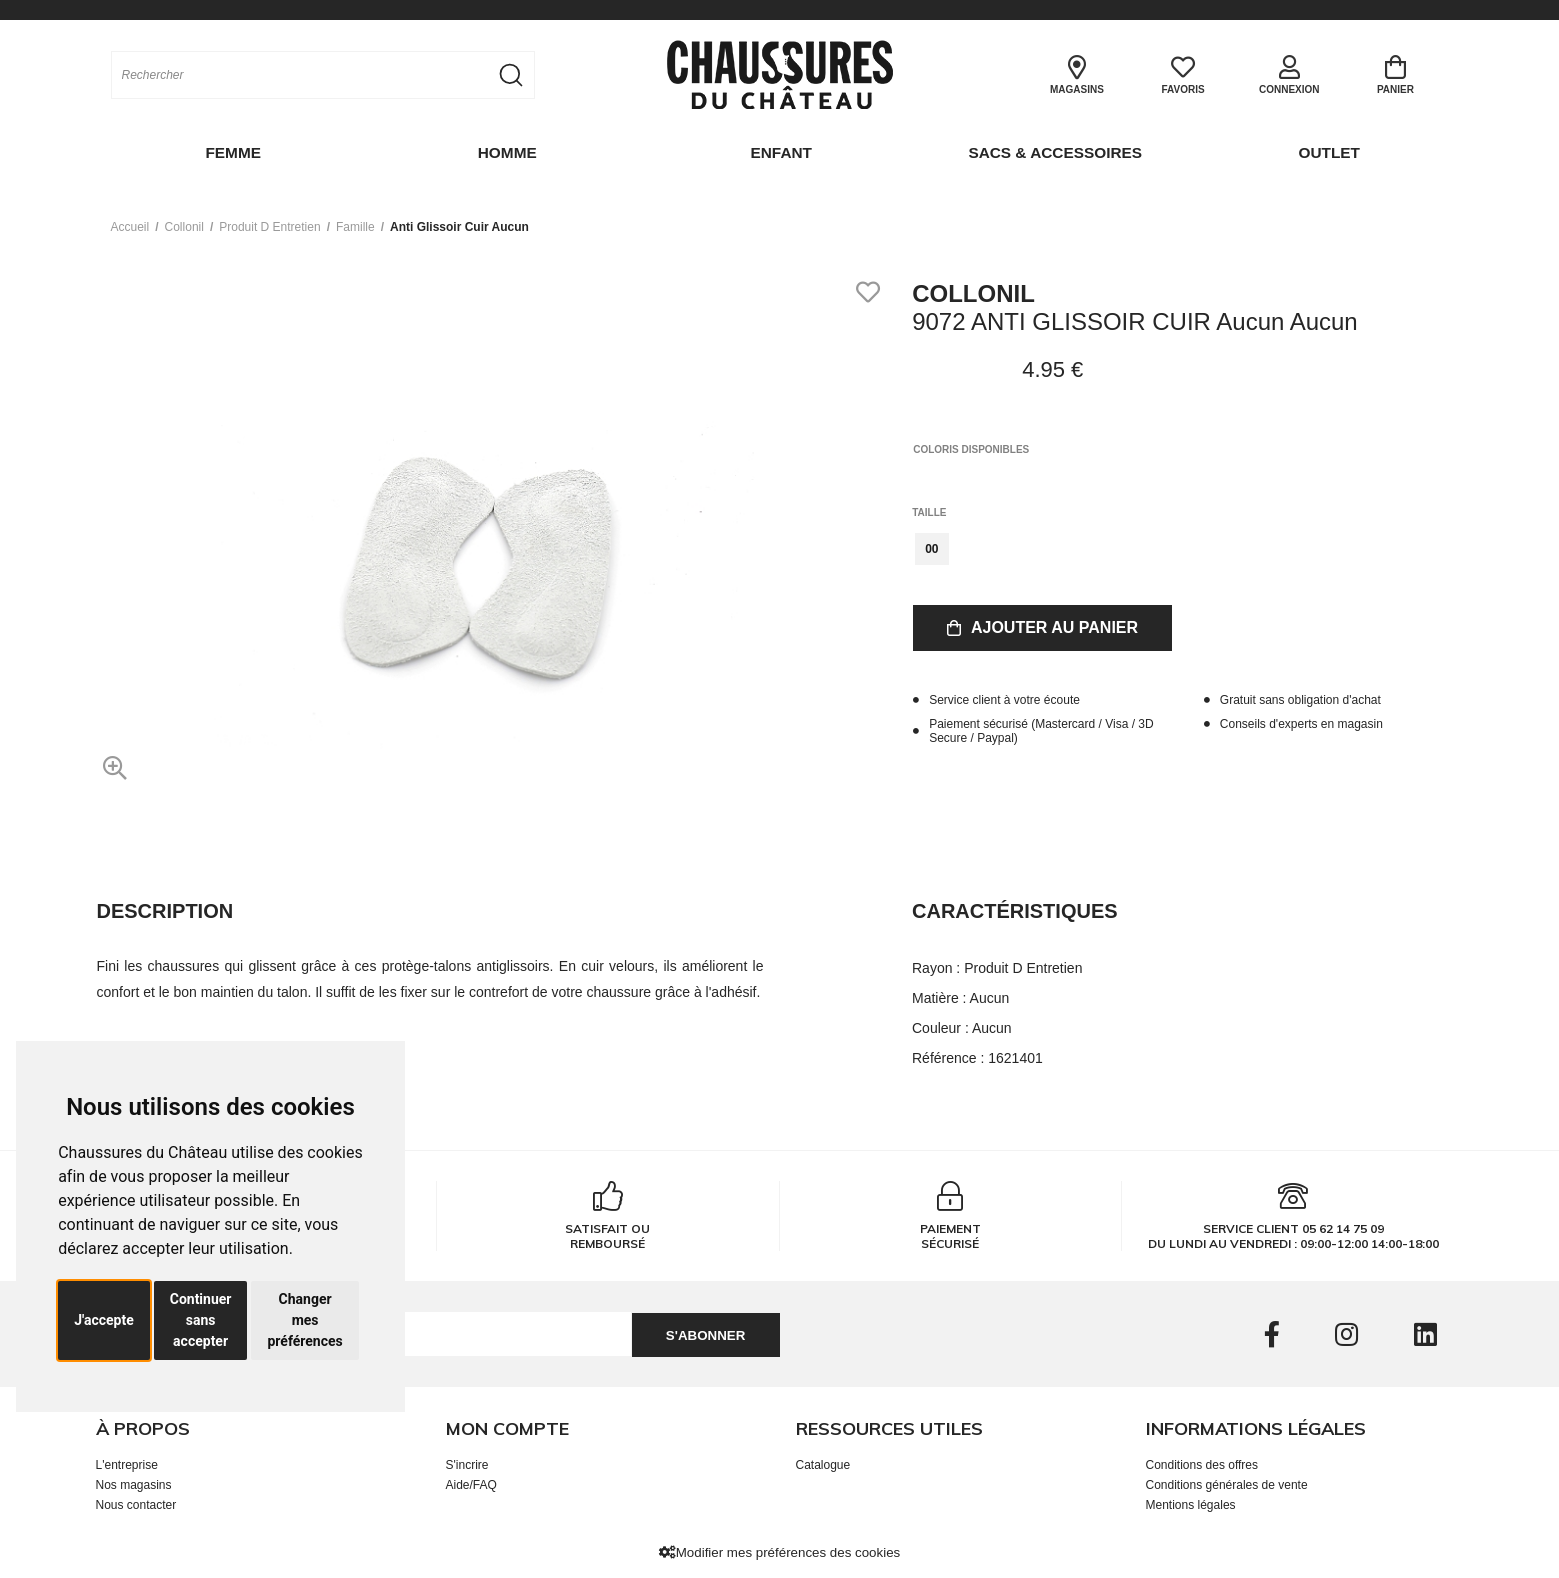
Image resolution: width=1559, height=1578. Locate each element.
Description (165, 909)
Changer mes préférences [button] (304, 1320)
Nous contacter (136, 1503)
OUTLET (1328, 152)
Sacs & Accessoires (1053, 152)
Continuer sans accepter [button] (201, 1320)
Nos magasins (134, 1483)
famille (355, 225)
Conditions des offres (1202, 1463)
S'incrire (467, 1463)
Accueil (130, 225)
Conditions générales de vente (1227, 1483)
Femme (231, 152)
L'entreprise (127, 1463)
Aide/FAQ (471, 1483)
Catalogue (823, 1463)
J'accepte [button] (104, 1320)
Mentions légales (1191, 1503)
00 (931, 547)
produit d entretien (269, 225)
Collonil (184, 225)
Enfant (780, 152)
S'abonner (699, 1333)
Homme (506, 152)
